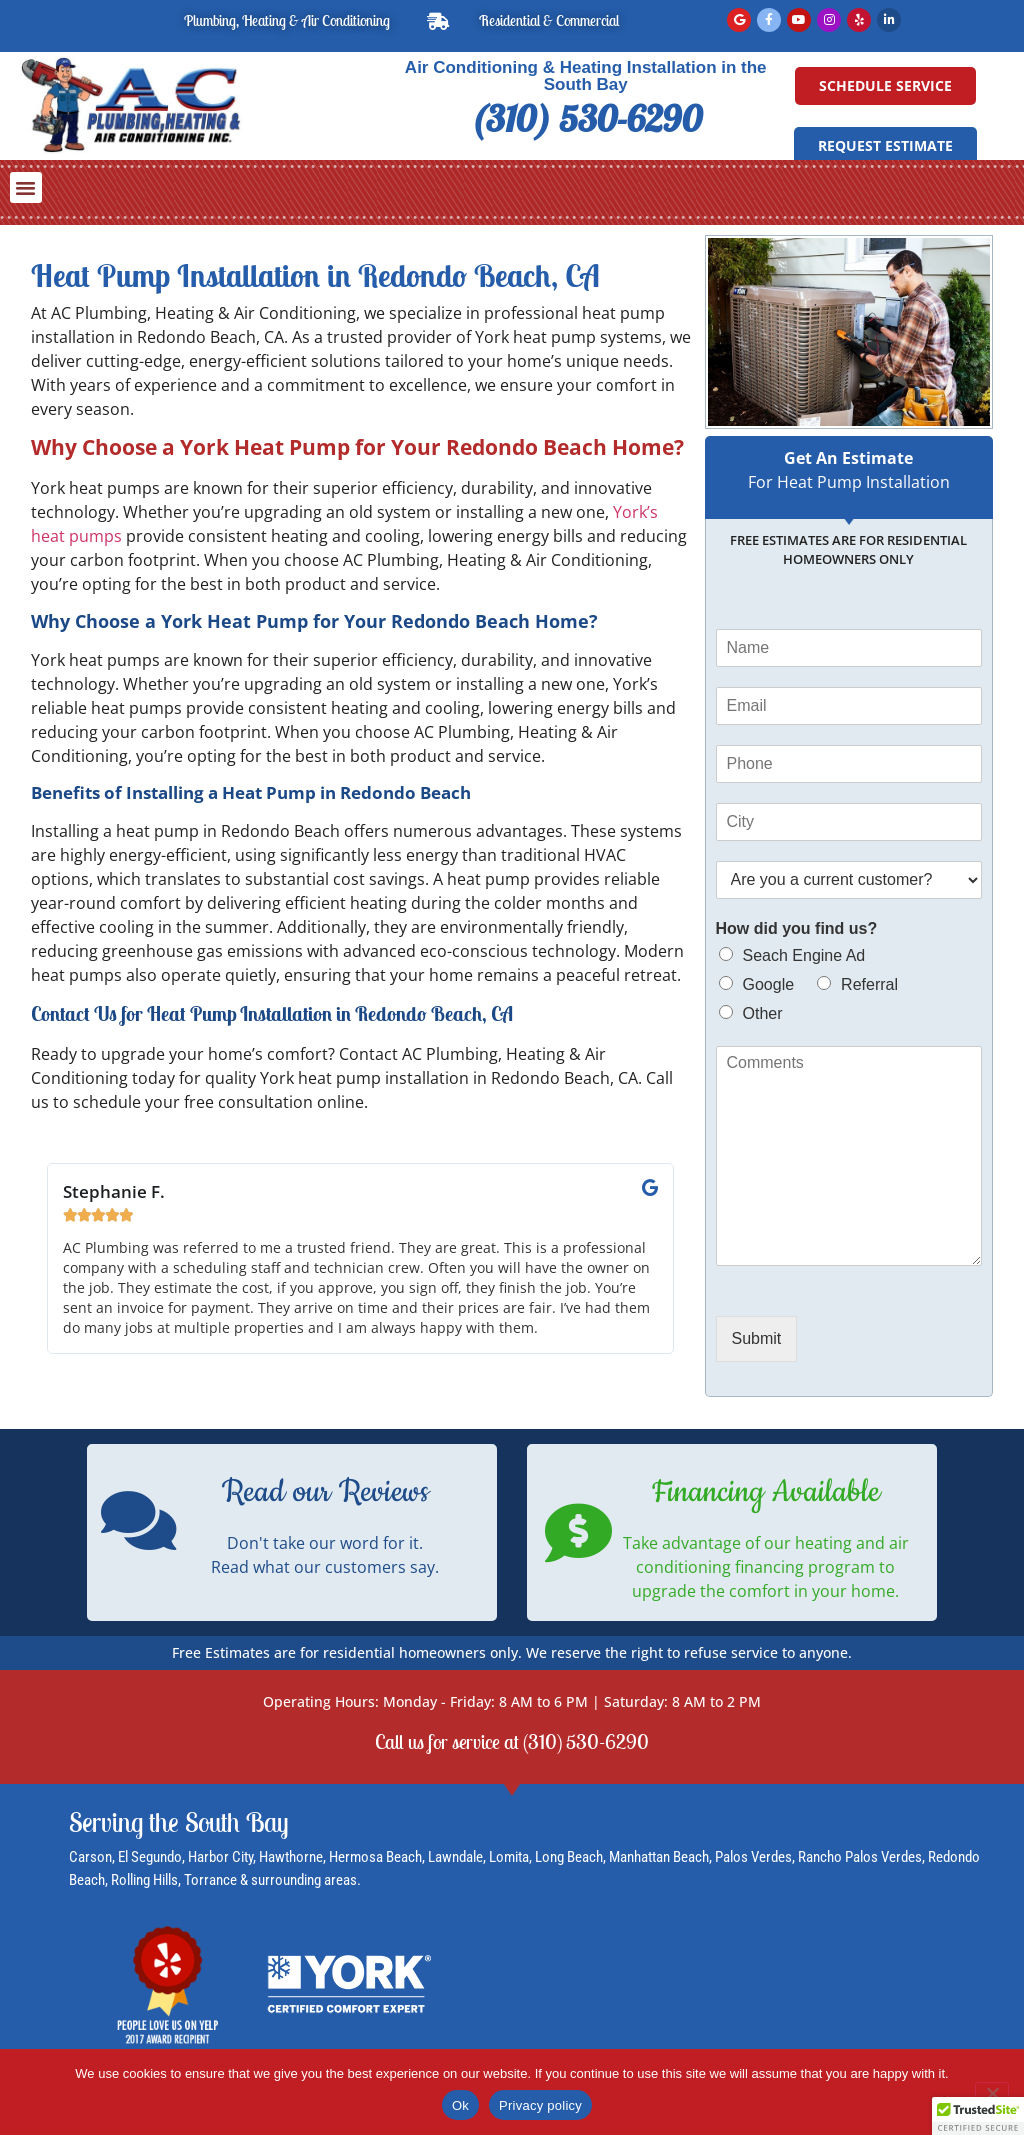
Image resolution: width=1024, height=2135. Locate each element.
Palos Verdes (753, 1857)
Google (769, 984)
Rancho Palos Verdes (860, 1857)
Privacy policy (540, 2105)
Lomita (509, 1857)
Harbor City (220, 1857)
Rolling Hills (144, 1880)
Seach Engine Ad (804, 955)
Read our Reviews (325, 1492)
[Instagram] (829, 20)
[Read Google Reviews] (739, 20)
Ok (460, 2105)
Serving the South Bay (179, 1822)
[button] (26, 188)
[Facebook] (769, 20)
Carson (90, 1857)
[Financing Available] (578, 1532)
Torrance (212, 1880)
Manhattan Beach (659, 1857)
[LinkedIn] (889, 20)
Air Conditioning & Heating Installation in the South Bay (586, 76)
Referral (869, 984)
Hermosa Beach (375, 1857)
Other (763, 1013)
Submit (757, 1338)
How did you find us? (797, 928)
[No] (992, 2091)
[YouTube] (799, 20)
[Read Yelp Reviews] (859, 20)
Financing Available (766, 1492)
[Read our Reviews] (138, 1520)
